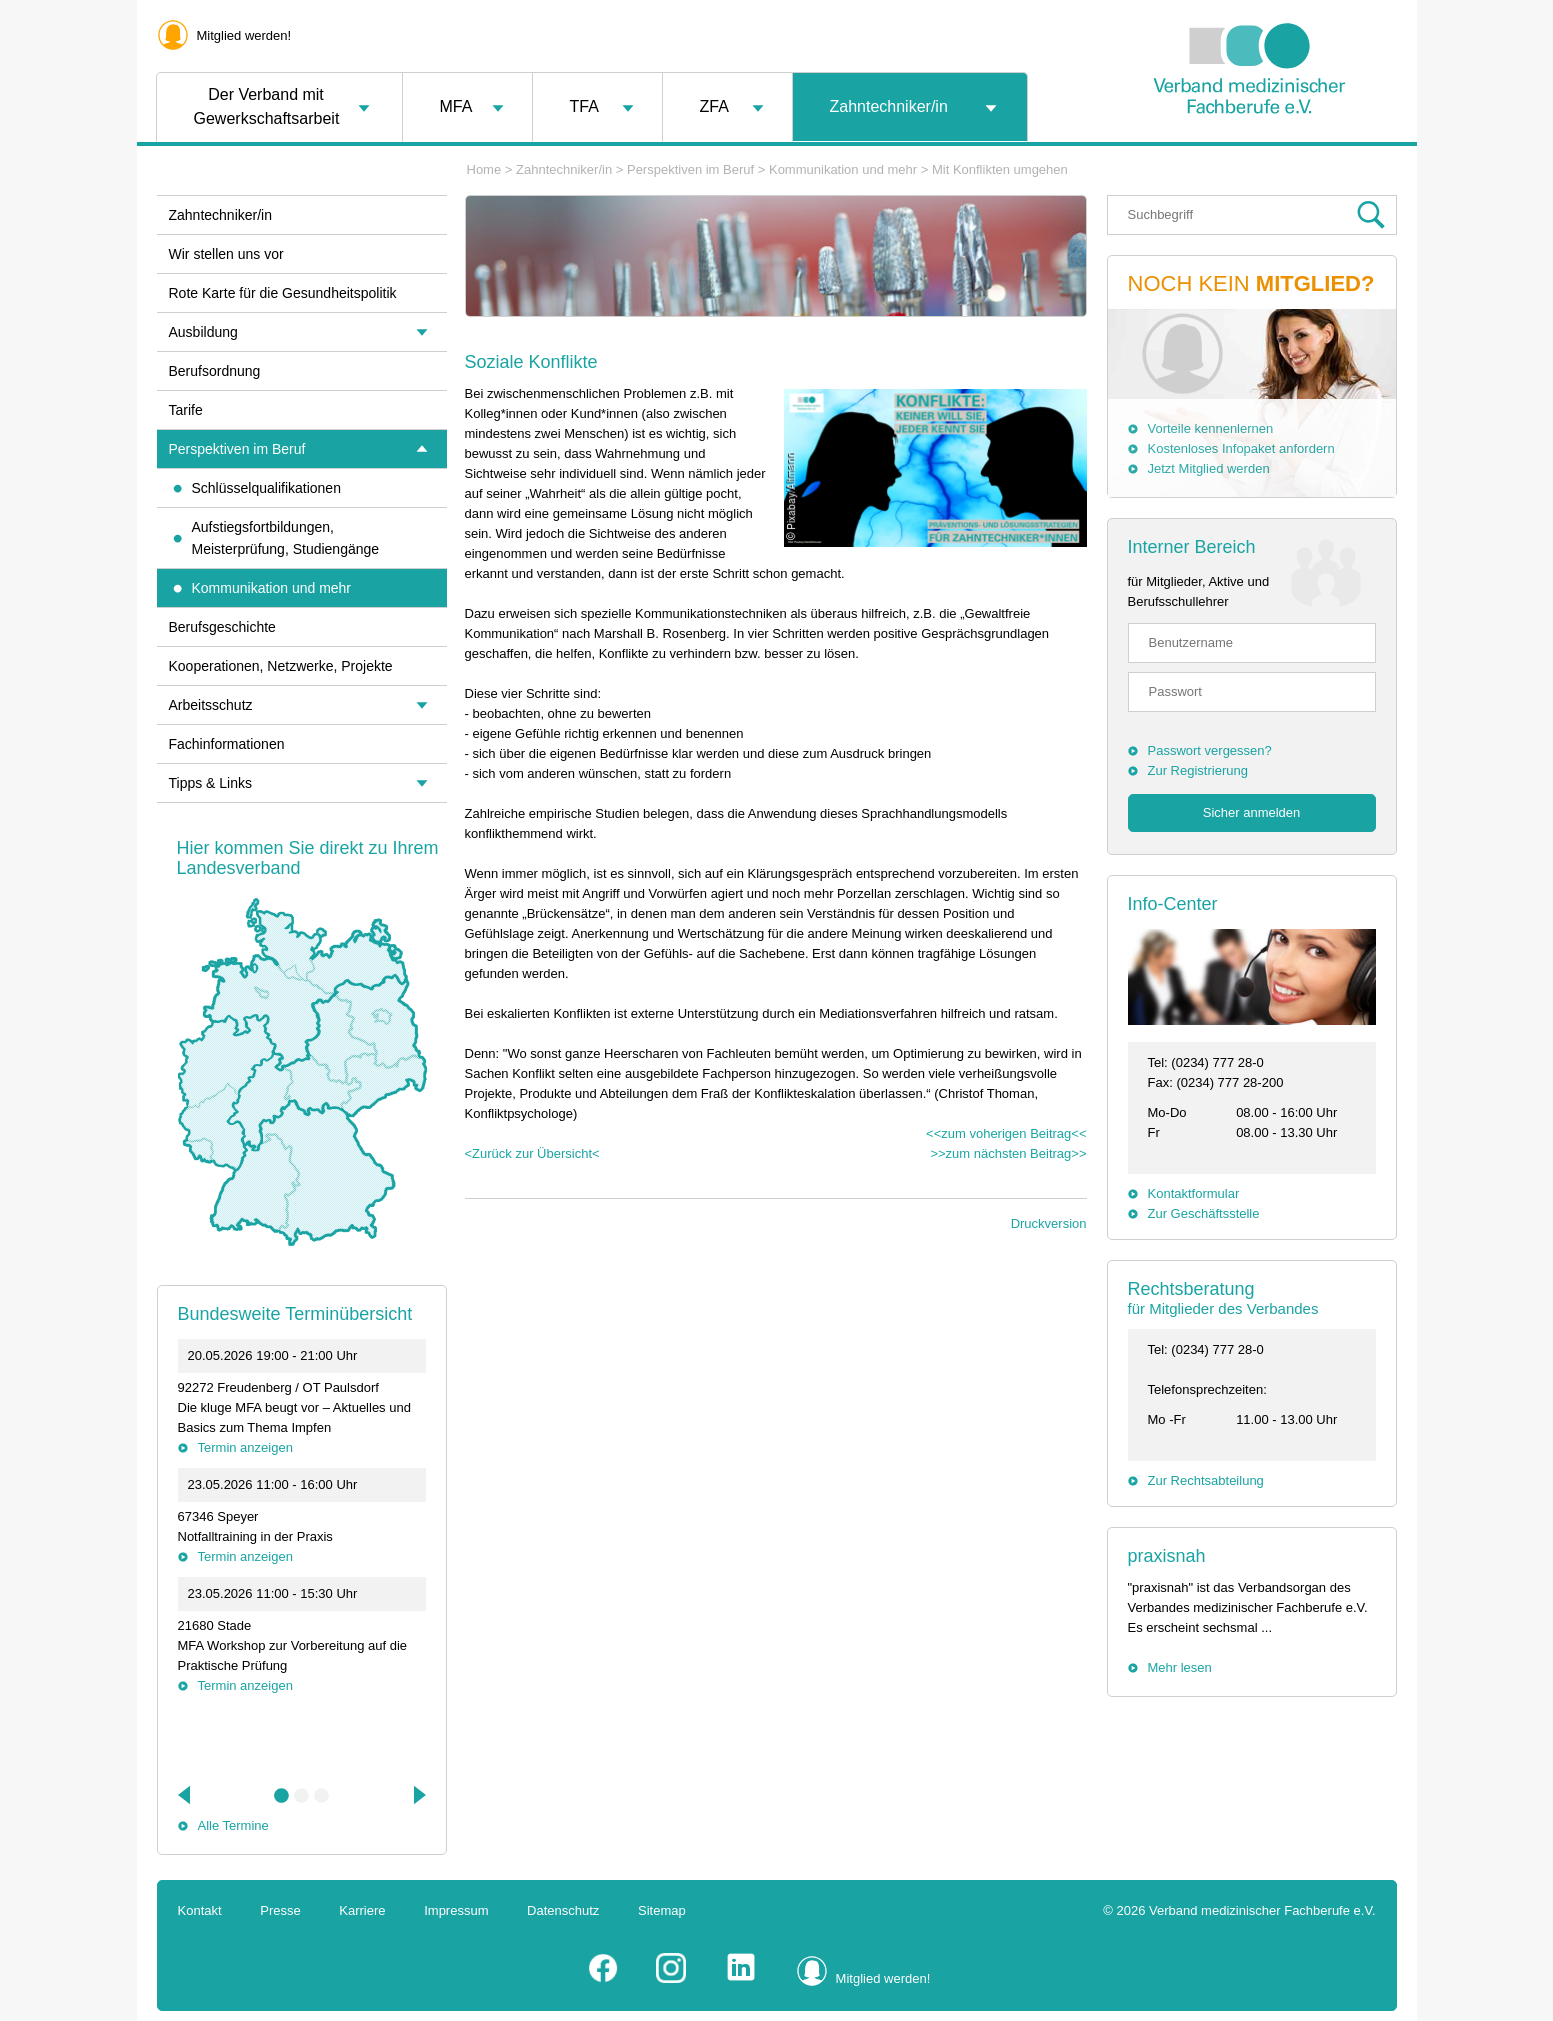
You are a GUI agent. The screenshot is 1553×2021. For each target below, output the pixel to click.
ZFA (714, 106)
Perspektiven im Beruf (690, 169)
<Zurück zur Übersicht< (532, 1153)
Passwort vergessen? (1210, 750)
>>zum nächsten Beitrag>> (1008, 1153)
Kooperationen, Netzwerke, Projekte (281, 666)
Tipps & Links (211, 783)
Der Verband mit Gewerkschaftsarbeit (267, 106)
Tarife (186, 410)
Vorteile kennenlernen (1211, 428)
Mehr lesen (1180, 1667)
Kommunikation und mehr (843, 169)
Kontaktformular (1194, 1193)
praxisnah (1167, 1556)
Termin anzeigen (245, 1447)
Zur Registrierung (1198, 770)
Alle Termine (233, 1825)
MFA (456, 106)
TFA (584, 106)
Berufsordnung (215, 371)
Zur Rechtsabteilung (1206, 1480)
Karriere (362, 1910)
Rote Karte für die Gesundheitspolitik (283, 293)
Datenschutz (563, 1910)
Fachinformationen (227, 744)
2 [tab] (302, 1796)
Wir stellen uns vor (226, 254)
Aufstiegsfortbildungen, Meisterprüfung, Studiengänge (286, 538)
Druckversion (1049, 1223)
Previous (186, 1795)
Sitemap (662, 1910)
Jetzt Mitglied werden (1209, 468)
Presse (280, 1910)
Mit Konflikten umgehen (1000, 169)
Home (484, 169)
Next (418, 1795)
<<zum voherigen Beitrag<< (1006, 1133)
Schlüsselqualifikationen (266, 488)
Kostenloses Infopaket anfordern (1241, 448)
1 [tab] (282, 1796)
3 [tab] (322, 1796)
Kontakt (200, 1910)
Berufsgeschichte (222, 627)
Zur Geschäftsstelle (1204, 1213)
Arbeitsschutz (211, 705)
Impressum (456, 1910)
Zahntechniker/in (889, 106)
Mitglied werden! (244, 35)
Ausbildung (203, 332)
